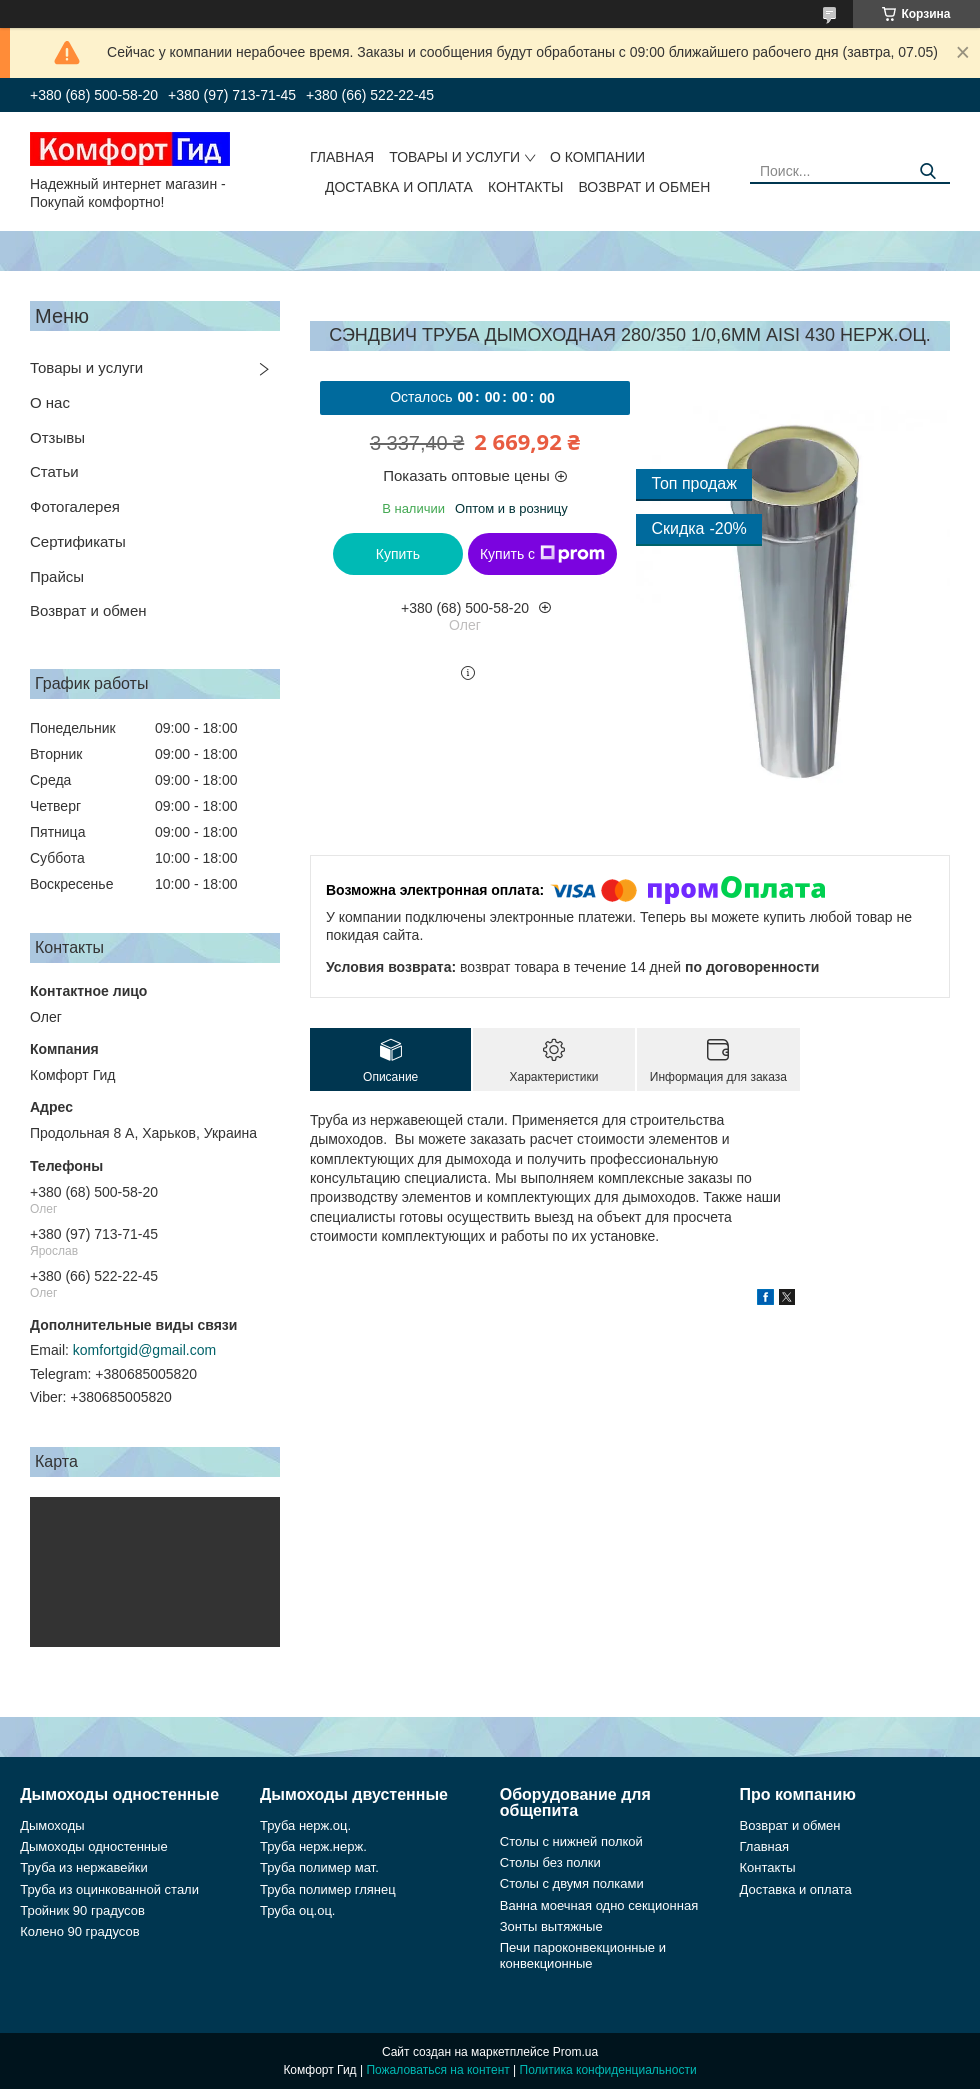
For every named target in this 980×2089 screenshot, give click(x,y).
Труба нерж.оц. (305, 1825)
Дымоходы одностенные (93, 1846)
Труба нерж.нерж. (313, 1846)
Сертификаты (78, 541)
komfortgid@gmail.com (144, 1350)
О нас (50, 402)
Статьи (54, 471)
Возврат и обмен (644, 187)
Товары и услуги (454, 157)
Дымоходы (52, 1825)
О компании (597, 157)
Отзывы (57, 437)
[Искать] (927, 171)
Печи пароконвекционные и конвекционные (583, 1955)
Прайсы (57, 576)
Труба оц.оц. (298, 1910)
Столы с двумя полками (572, 1883)
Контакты (526, 187)
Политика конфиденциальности (608, 2070)
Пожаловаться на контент (437, 2070)
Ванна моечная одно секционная (599, 1905)
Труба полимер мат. (319, 1867)
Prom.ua (575, 2052)
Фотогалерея (75, 506)
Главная (342, 157)
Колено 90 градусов (79, 1931)
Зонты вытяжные (551, 1926)
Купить (398, 554)
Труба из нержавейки (84, 1867)
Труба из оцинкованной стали (109, 1889)
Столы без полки (550, 1862)
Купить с (542, 554)
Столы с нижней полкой (571, 1841)
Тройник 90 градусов (82, 1910)
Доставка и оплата (399, 187)
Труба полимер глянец (328, 1889)
